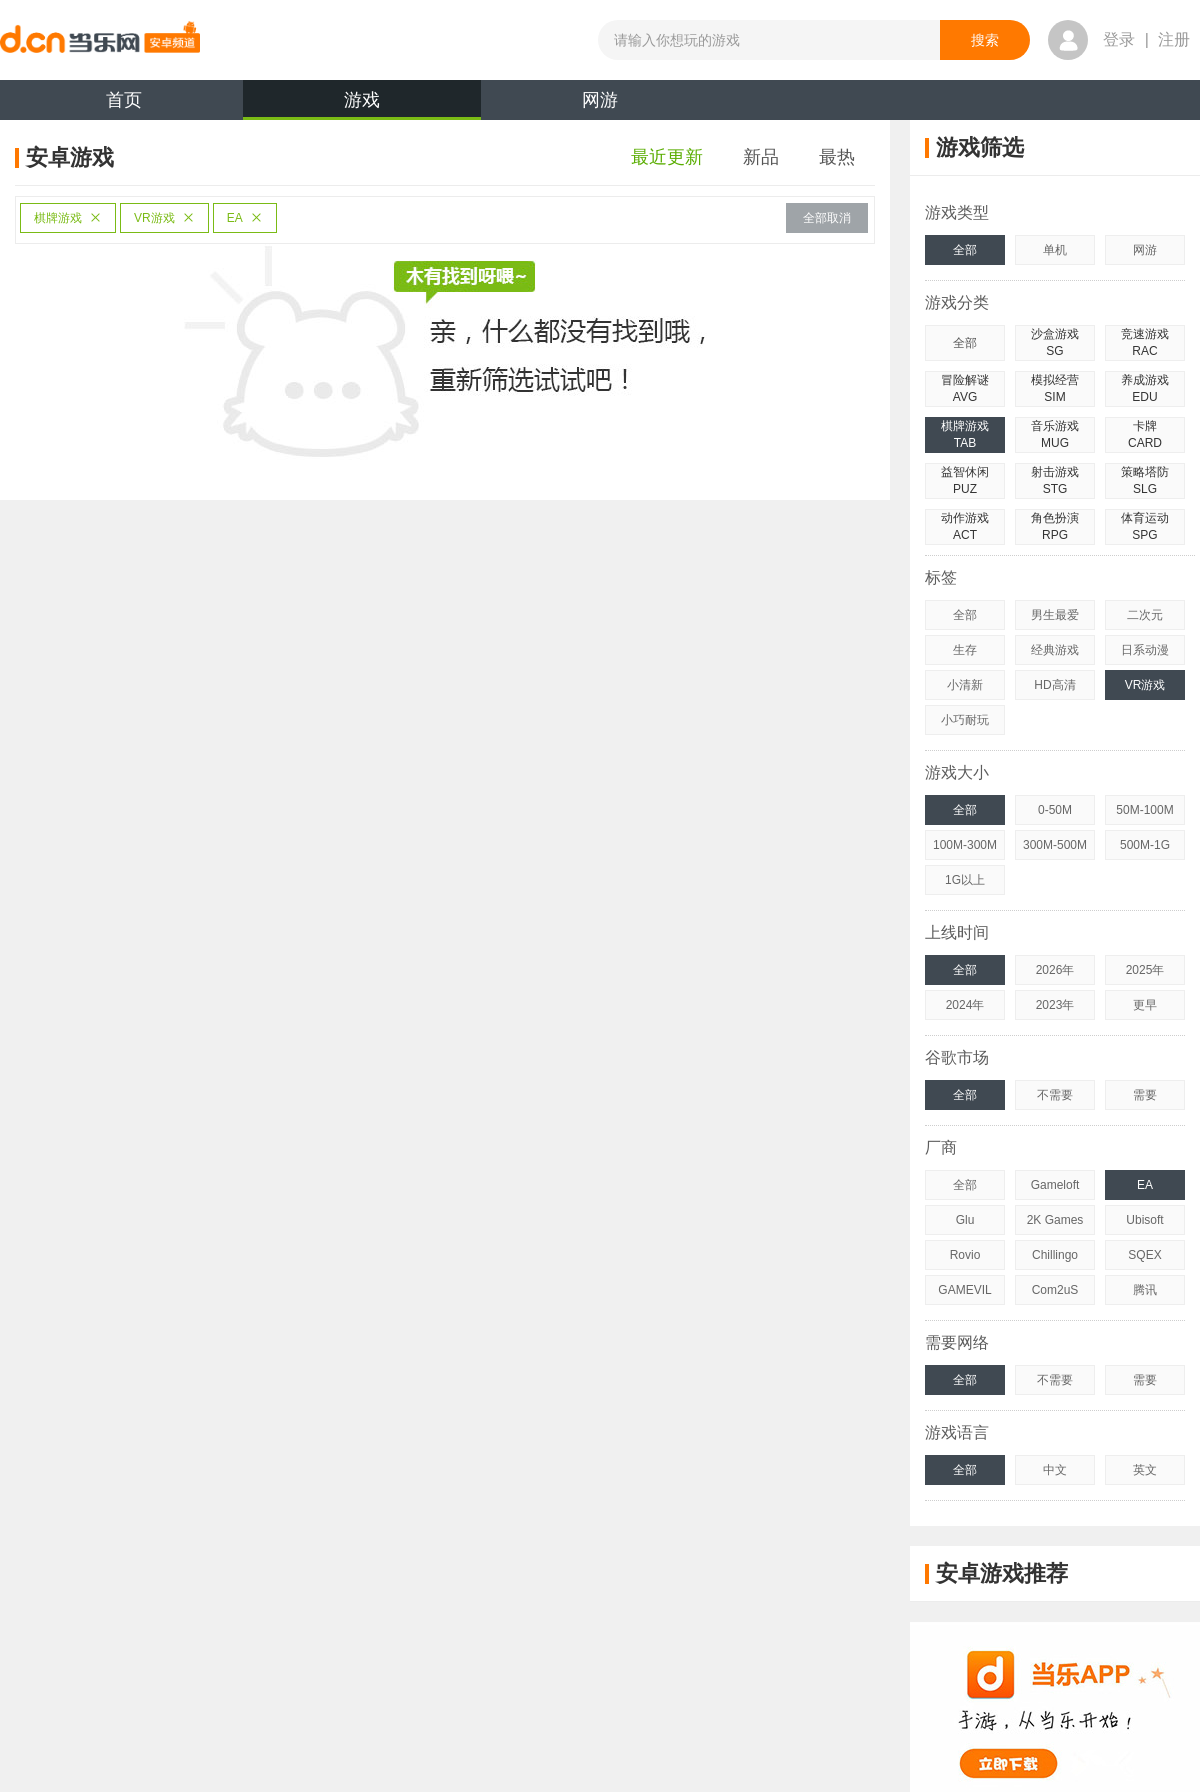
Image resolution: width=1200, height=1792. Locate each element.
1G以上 (965, 880)
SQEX (1144, 1255)
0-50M (1055, 810)
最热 (837, 157)
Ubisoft (1144, 1220)
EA (245, 218)
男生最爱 (1055, 615)
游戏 (362, 105)
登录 (1119, 39)
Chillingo (1055, 1255)
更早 (1145, 1005)
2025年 (1145, 970)
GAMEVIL (964, 1290)
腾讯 (1145, 1290)
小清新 (965, 685)
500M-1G (1145, 845)
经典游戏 (1055, 650)
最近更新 (667, 157)
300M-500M (1055, 845)
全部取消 (827, 218)
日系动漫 (1145, 650)
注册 (1174, 39)
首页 (124, 100)
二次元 (1145, 615)
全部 (965, 250)
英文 (1145, 1470)
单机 (1055, 250)
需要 (1145, 1095)
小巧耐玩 (965, 720)
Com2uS (1055, 1290)
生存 (965, 650)
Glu (965, 1220)
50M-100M (1144, 810)
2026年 (1055, 970)
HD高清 (1054, 685)
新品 (761, 157)
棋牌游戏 (68, 218)
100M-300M (965, 845)
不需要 (1055, 1095)
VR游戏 (164, 218)
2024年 (965, 1005)
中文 (1055, 1470)
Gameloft (1055, 1185)
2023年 (1055, 1005)
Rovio (965, 1255)
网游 (600, 100)
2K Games (1055, 1220)
